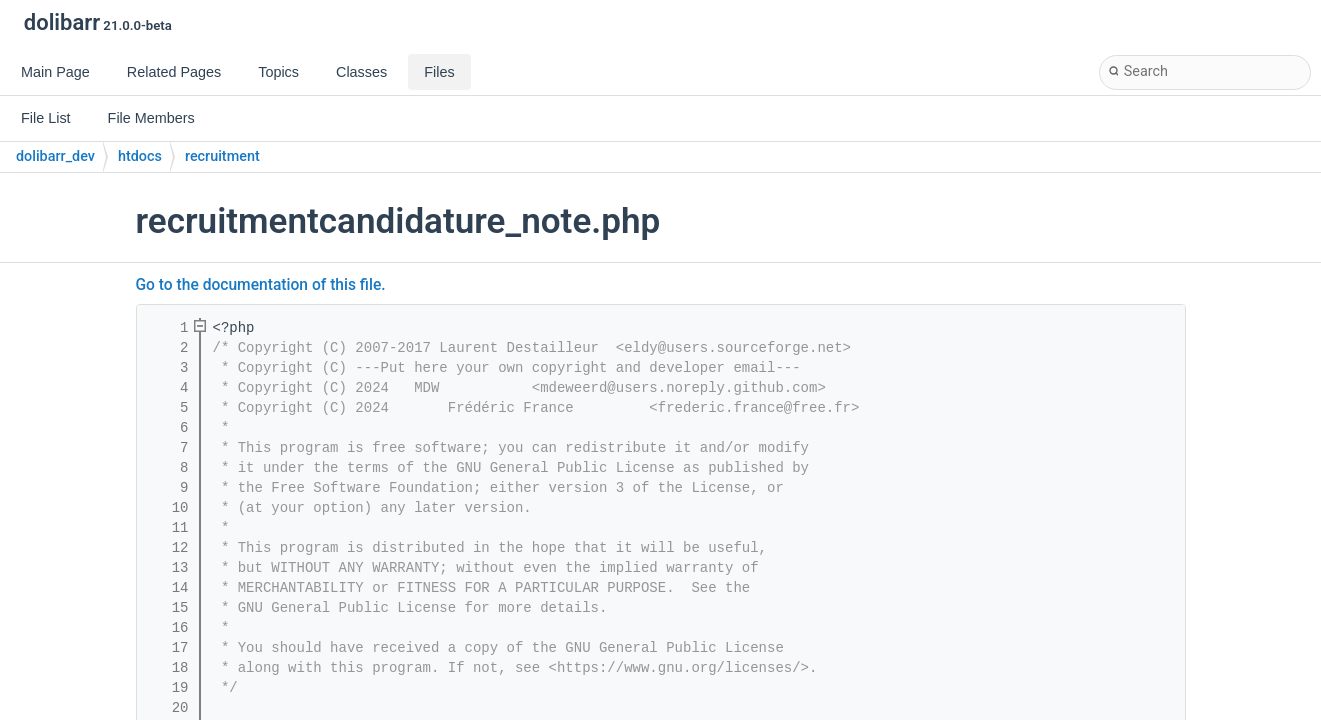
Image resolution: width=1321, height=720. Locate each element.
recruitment (222, 156)
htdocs (140, 156)
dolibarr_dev (55, 156)
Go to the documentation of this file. (261, 285)
